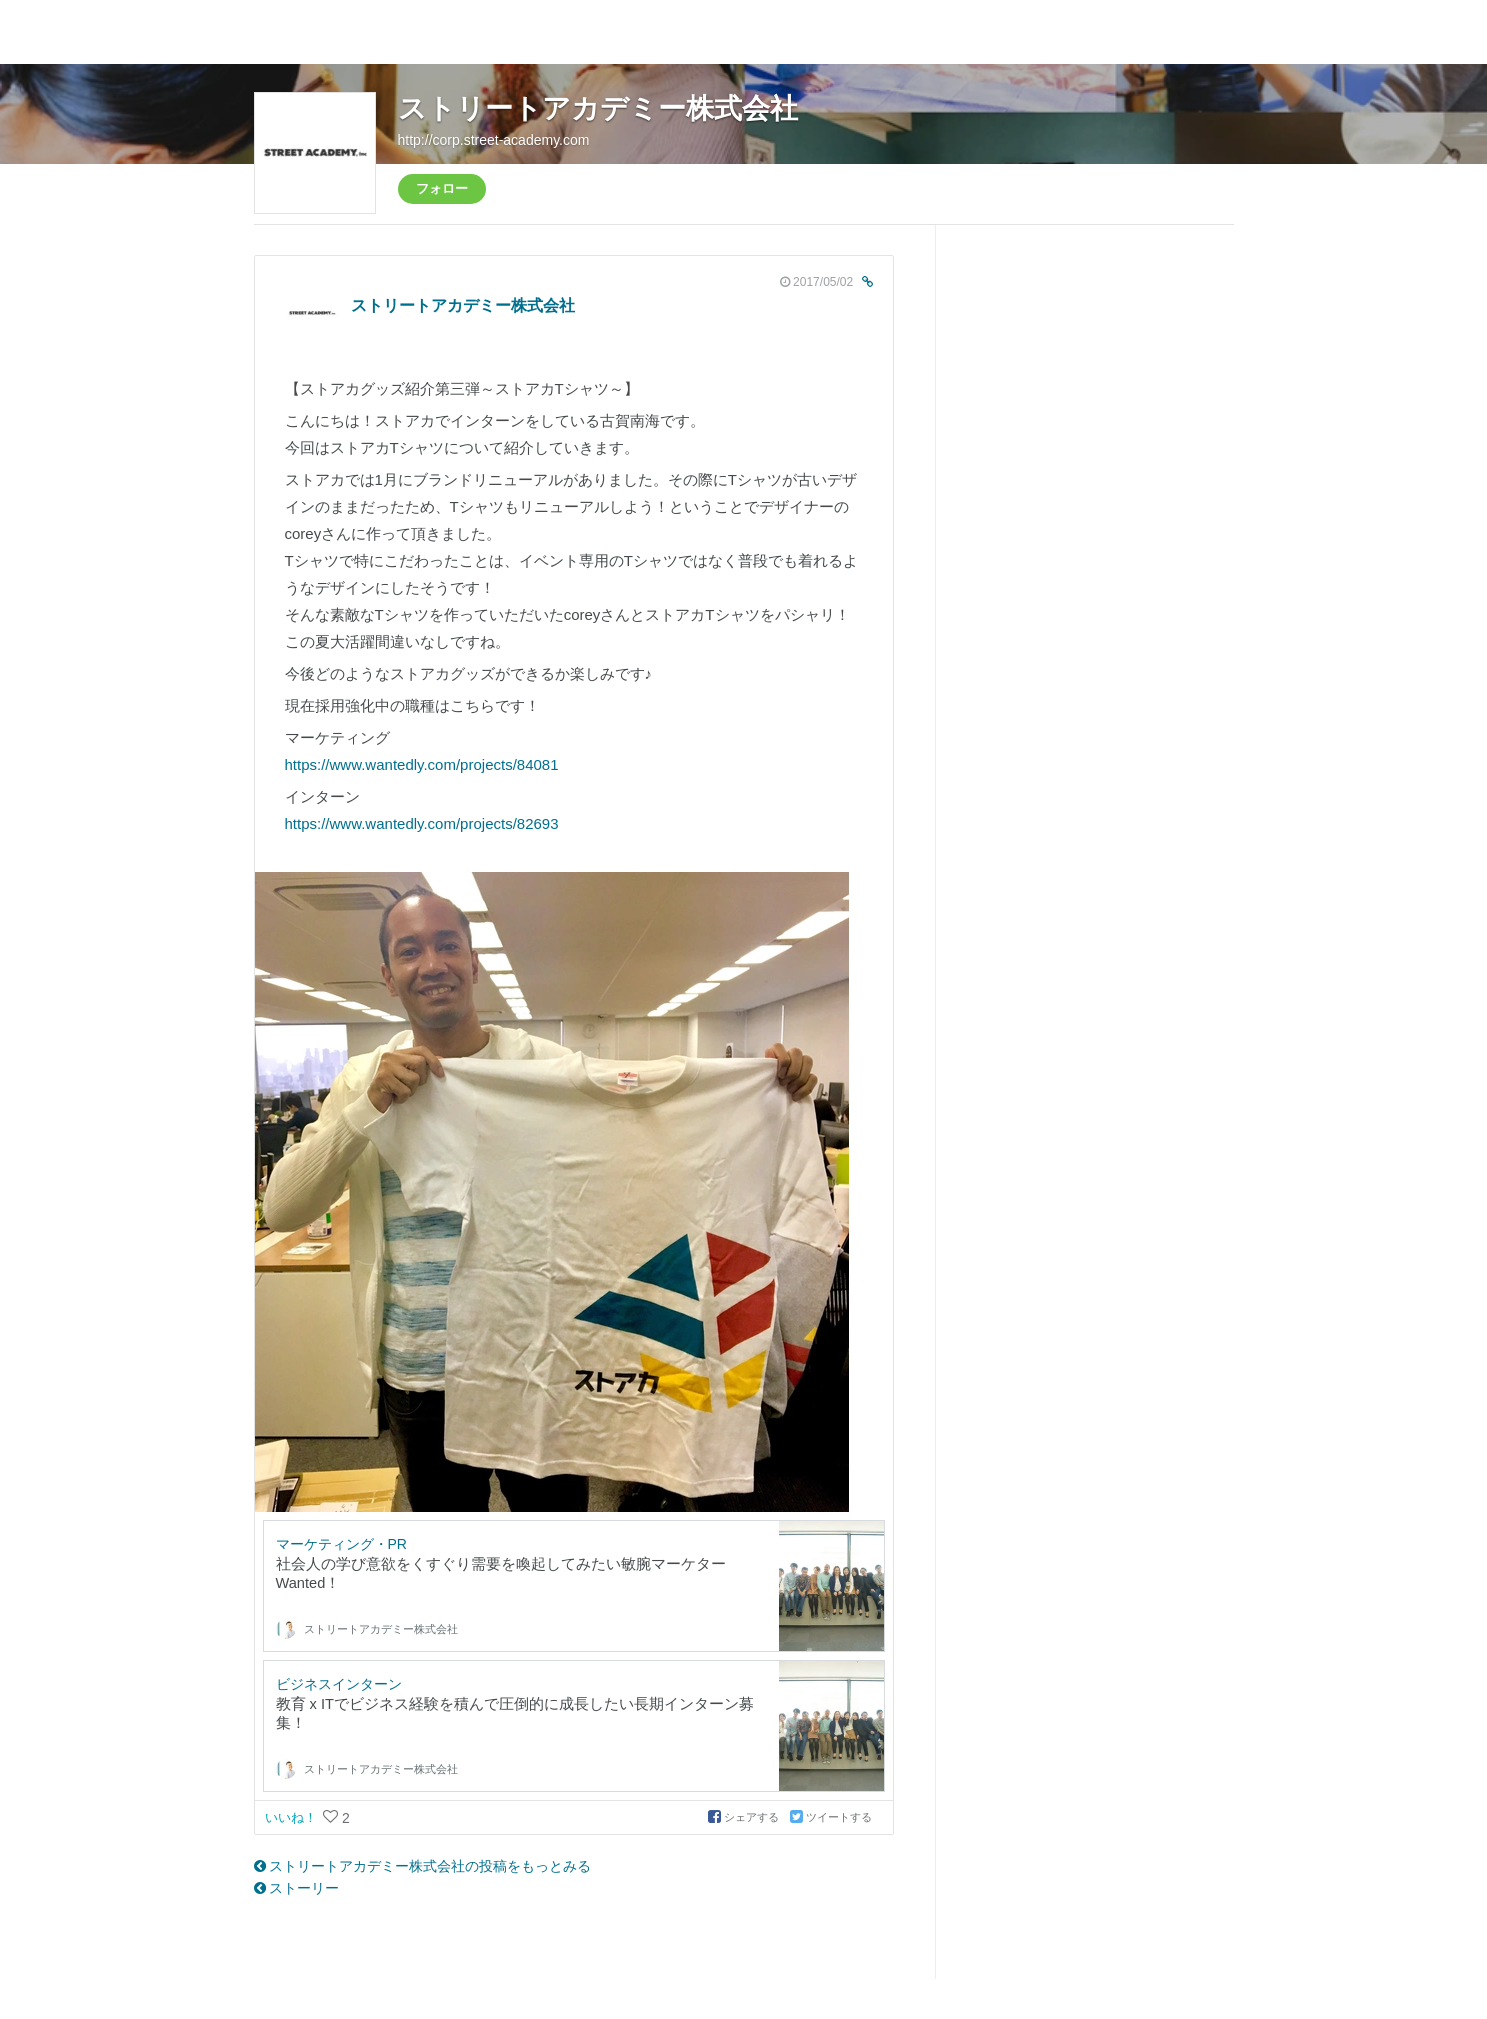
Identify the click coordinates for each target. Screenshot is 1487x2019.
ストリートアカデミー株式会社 (598, 108)
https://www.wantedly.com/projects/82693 (422, 823)
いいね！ (293, 1817)
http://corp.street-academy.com (494, 140)
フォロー (442, 188)
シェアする (745, 1817)
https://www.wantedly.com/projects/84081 (422, 764)
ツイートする (831, 1817)
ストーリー (297, 1888)
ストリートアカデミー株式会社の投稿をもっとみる (423, 1866)
